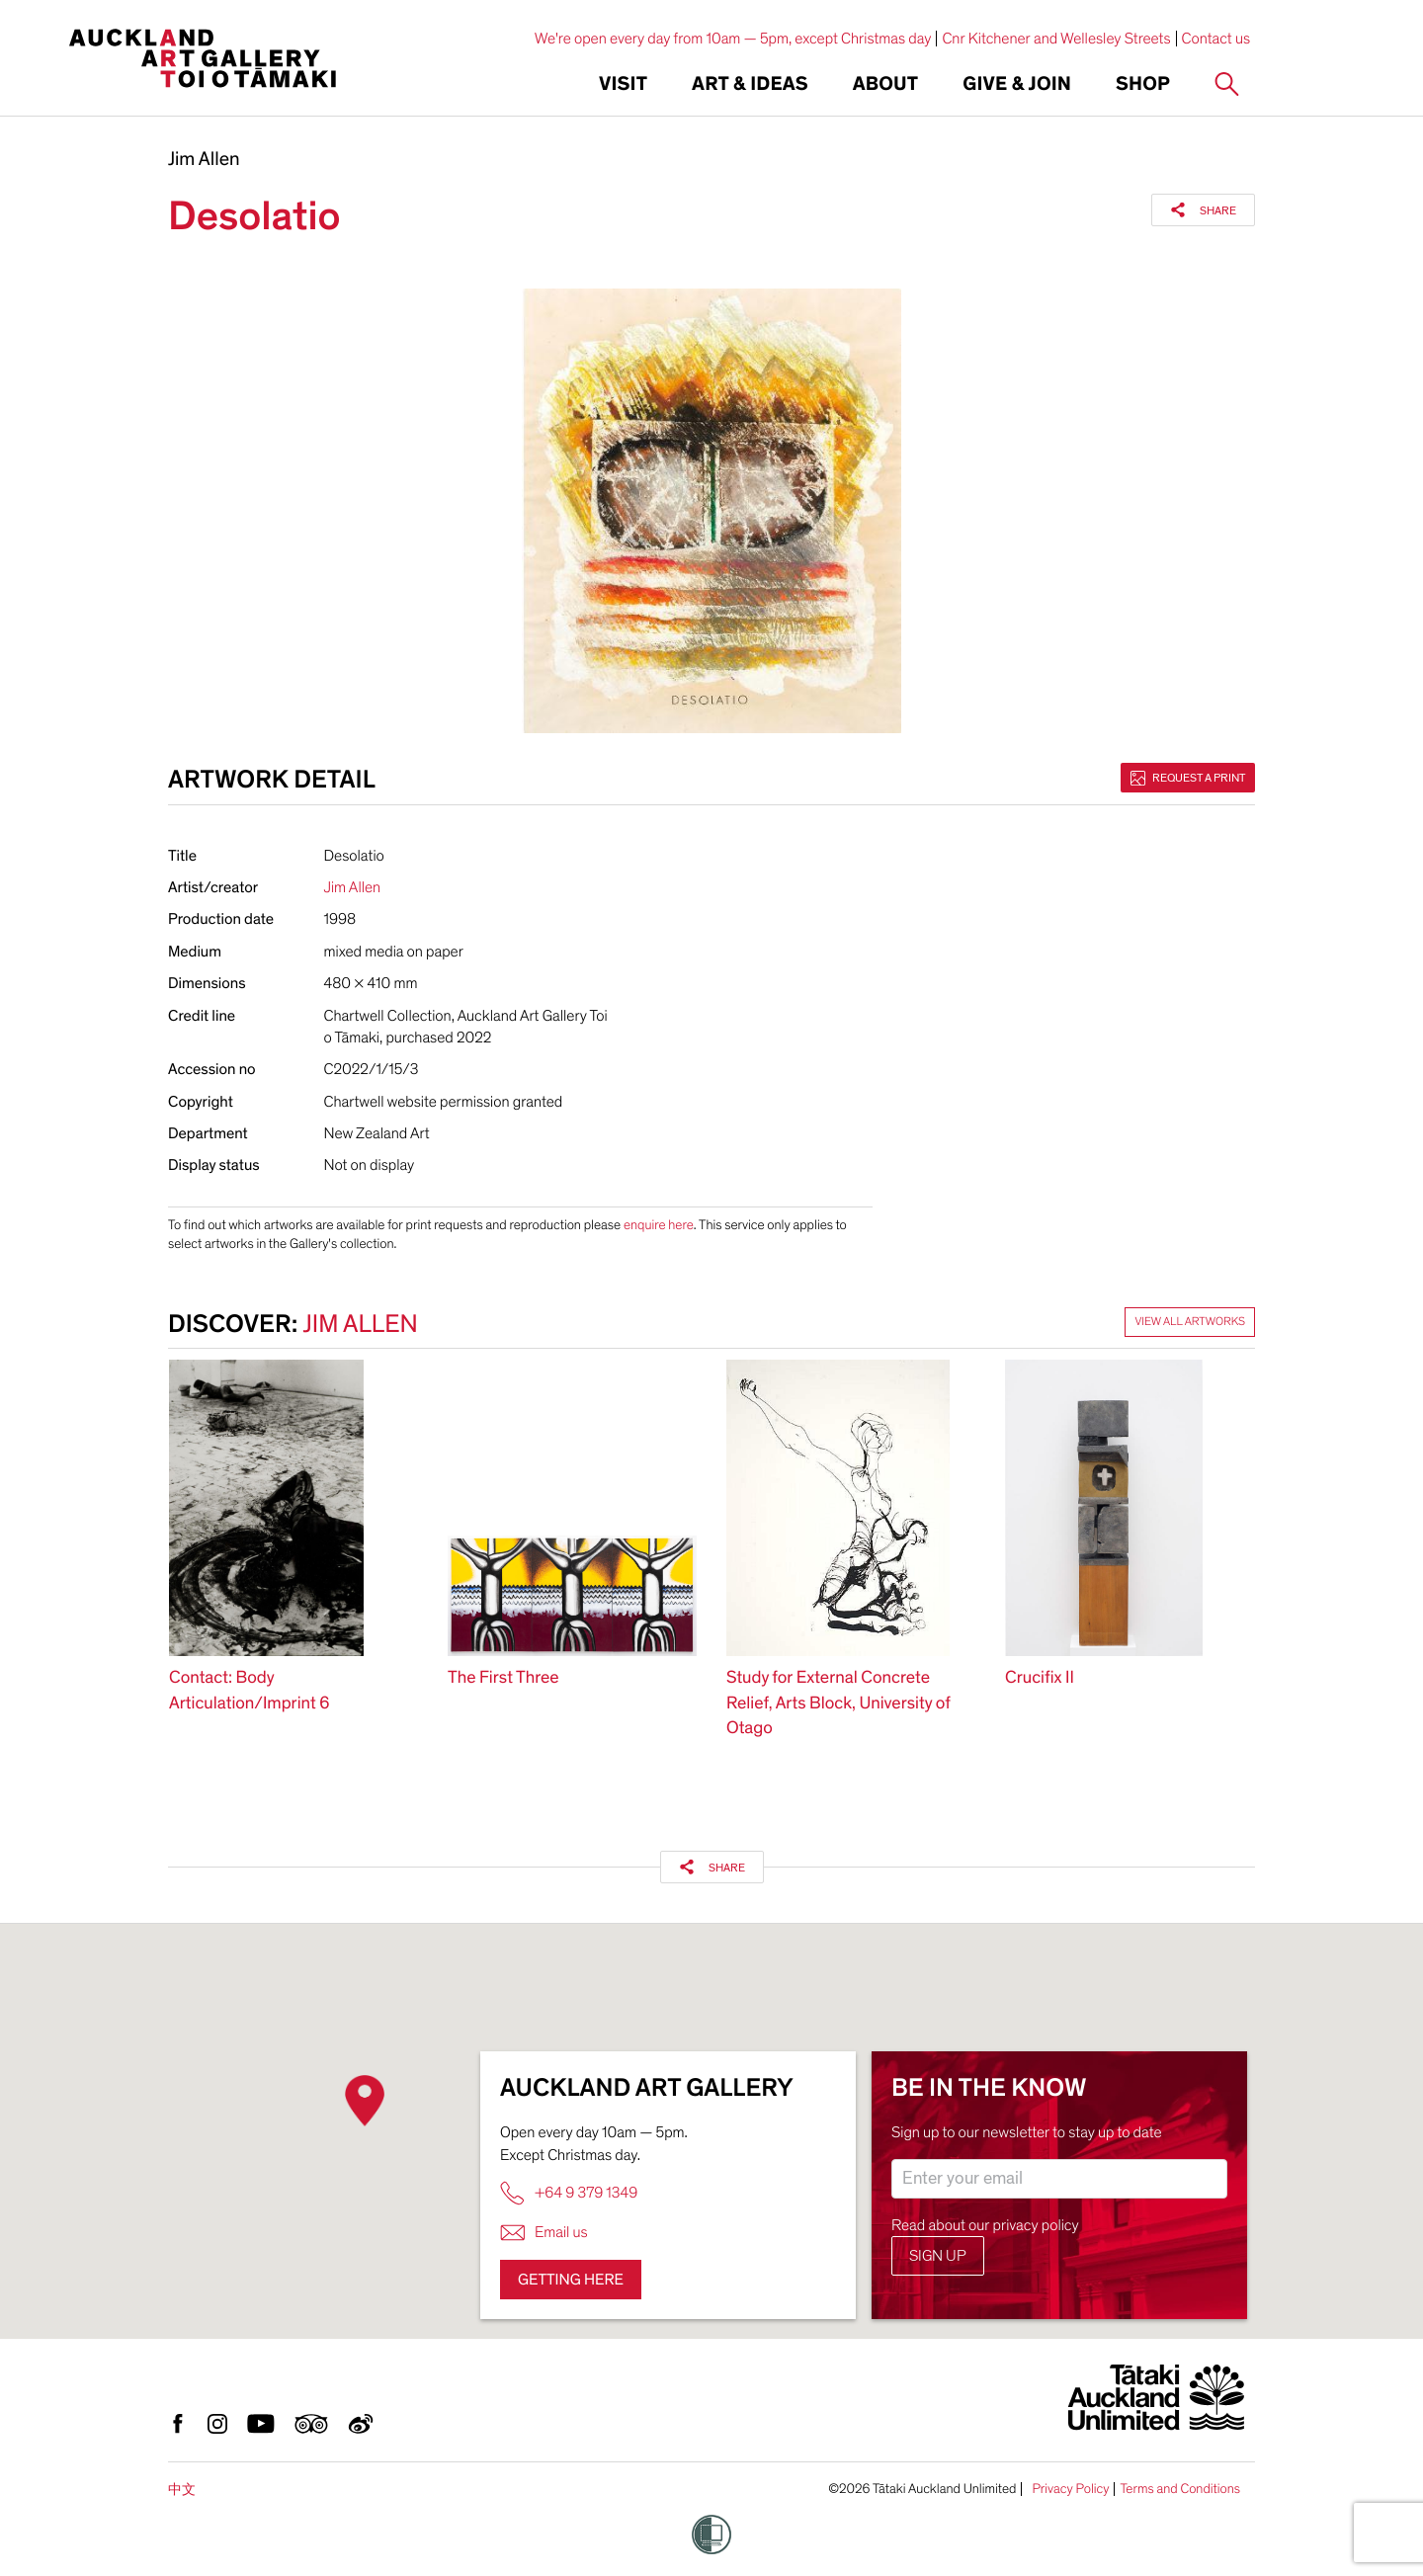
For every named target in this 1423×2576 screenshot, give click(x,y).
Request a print (1187, 778)
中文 (182, 2489)
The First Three (503, 1678)
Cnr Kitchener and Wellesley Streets (1056, 38)
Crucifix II (1039, 1678)
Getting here (571, 2279)
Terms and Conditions (1180, 2489)
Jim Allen (203, 160)
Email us (544, 2232)
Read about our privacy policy (985, 2225)
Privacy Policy (1070, 2489)
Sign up (937, 2256)
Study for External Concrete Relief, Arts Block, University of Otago (838, 1703)
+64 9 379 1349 (568, 2193)
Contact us (1216, 38)
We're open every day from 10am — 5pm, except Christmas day (733, 38)
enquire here (659, 1224)
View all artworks (1189, 1322)
